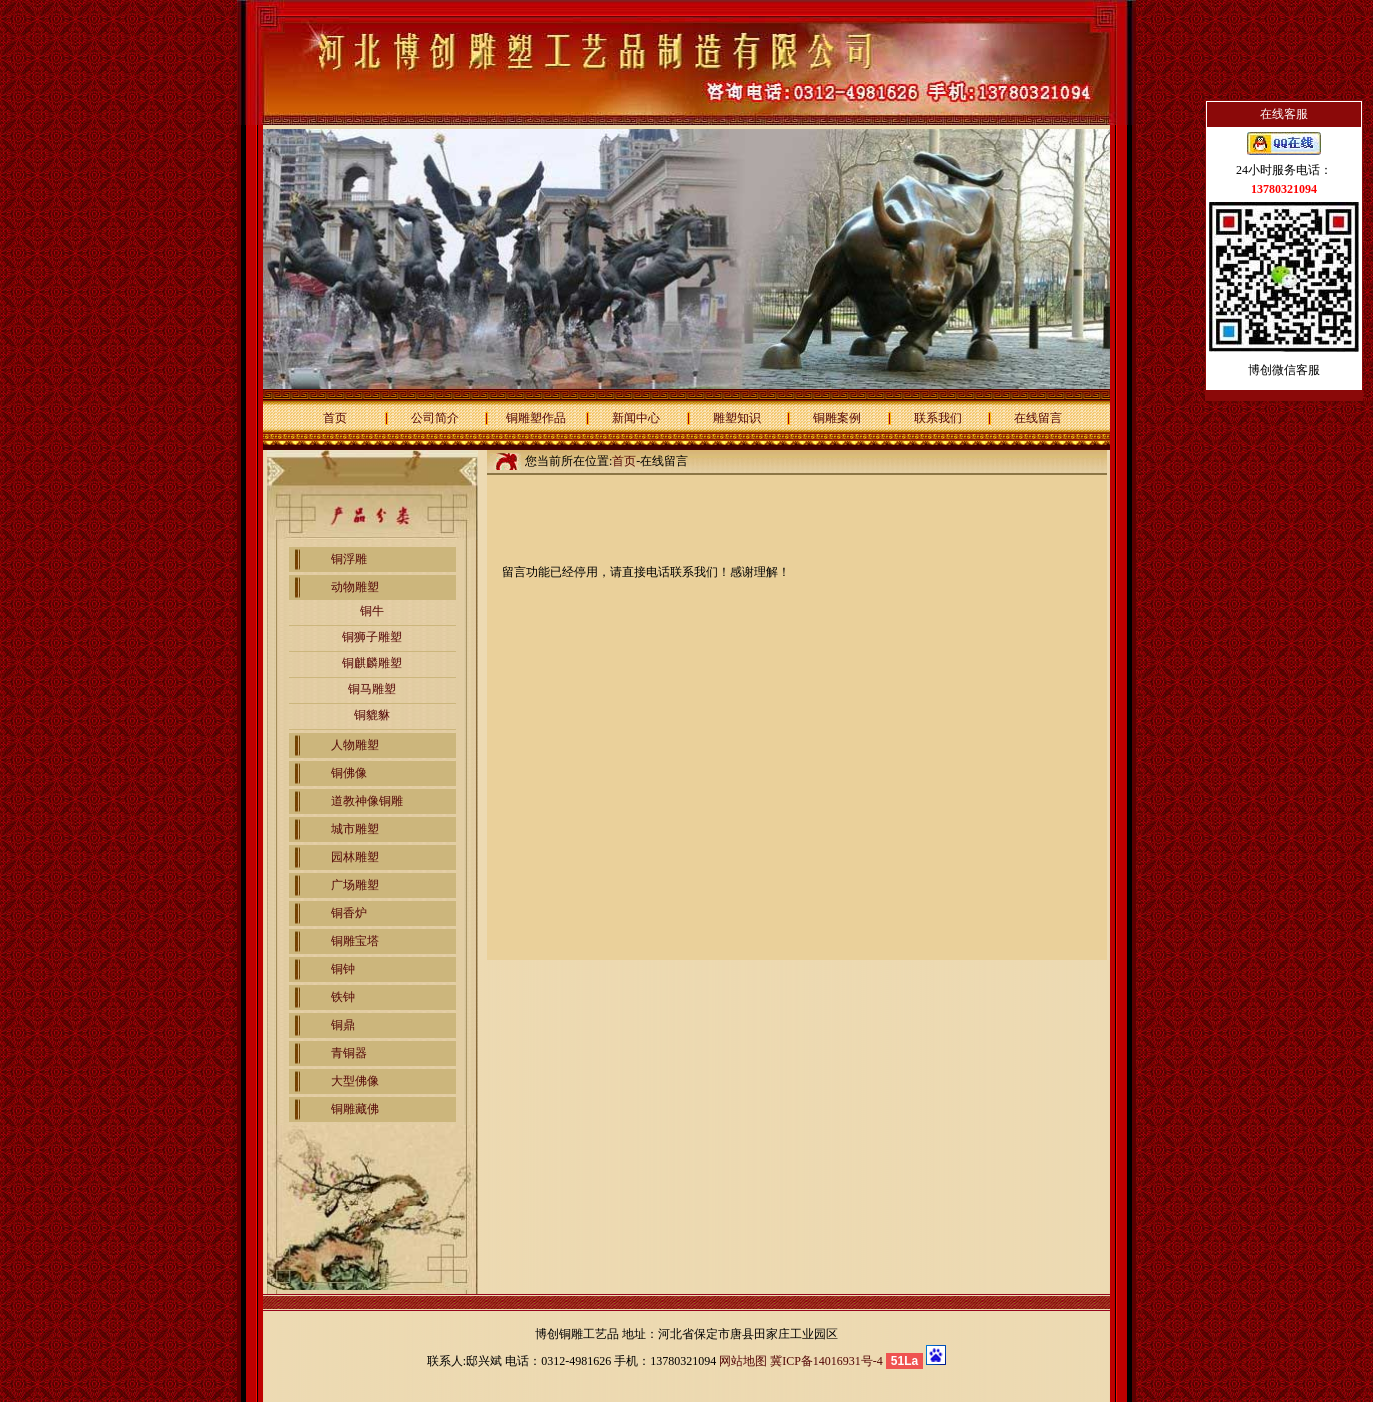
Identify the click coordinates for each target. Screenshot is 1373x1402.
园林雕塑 (355, 857)
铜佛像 (349, 773)
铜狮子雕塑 (372, 637)
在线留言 (1038, 418)
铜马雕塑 (372, 689)
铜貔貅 (372, 715)
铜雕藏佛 (355, 1109)
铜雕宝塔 (355, 941)
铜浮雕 (349, 559)
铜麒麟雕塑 (372, 663)
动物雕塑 (355, 587)
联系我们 (938, 418)
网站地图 (743, 1361)
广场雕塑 (355, 885)
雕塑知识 (737, 418)
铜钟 (343, 969)
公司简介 (435, 418)
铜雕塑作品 (536, 418)
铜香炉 (349, 913)
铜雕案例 (837, 418)
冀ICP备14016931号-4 (826, 1361)
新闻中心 (636, 418)
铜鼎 (343, 1025)
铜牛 (372, 611)
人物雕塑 (355, 745)
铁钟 (343, 997)
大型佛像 (355, 1081)
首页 (335, 418)
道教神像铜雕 (367, 801)
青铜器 (349, 1053)
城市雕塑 (355, 829)
